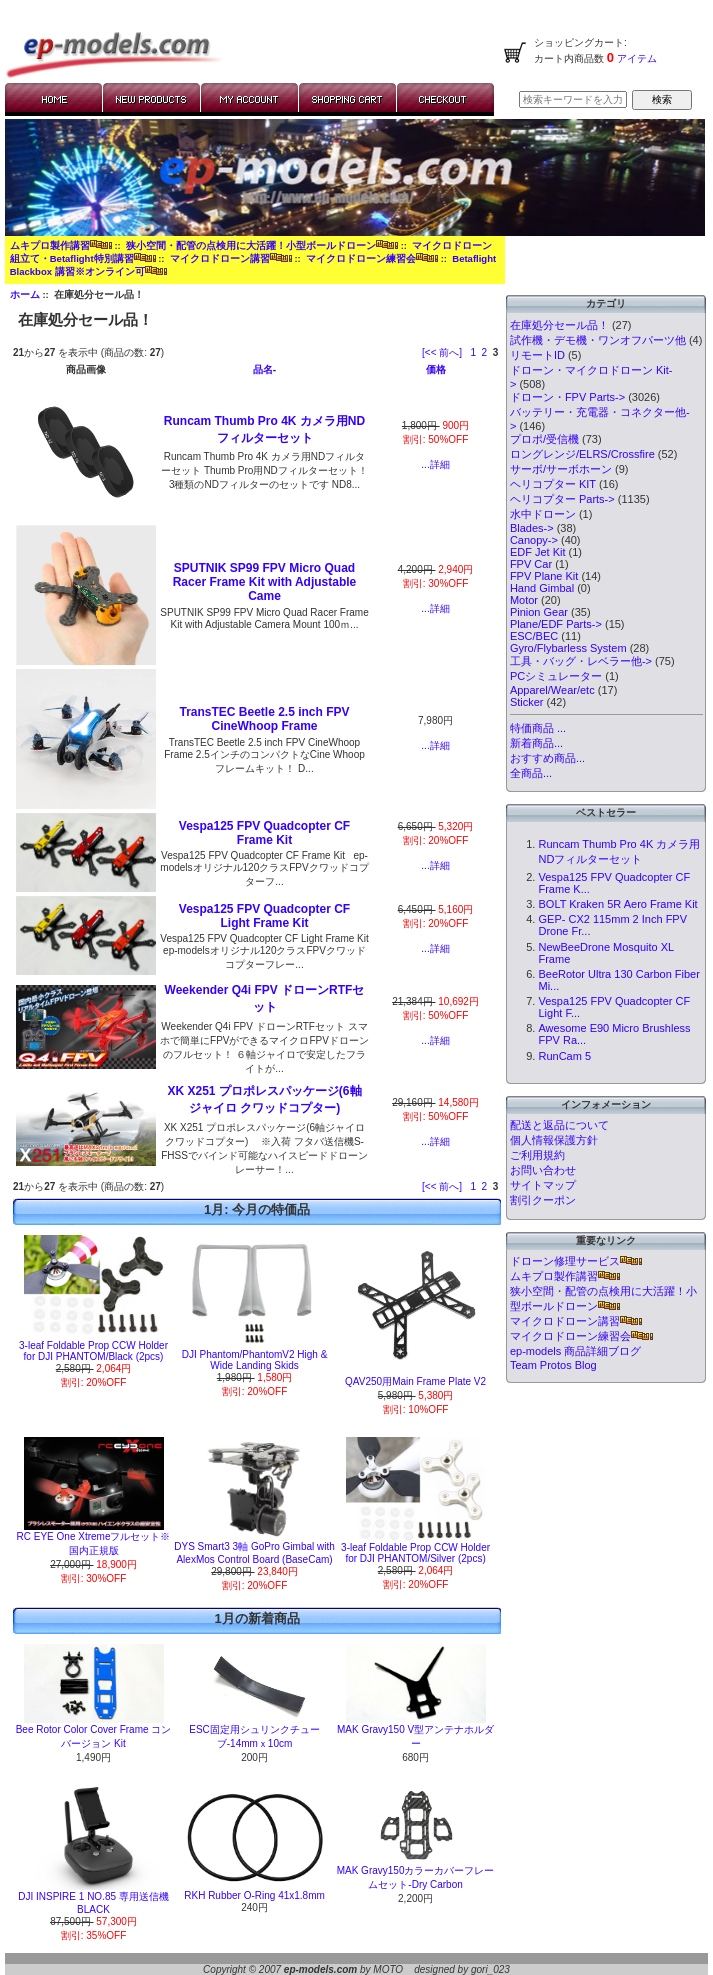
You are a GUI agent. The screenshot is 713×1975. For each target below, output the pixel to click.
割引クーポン (543, 1200)
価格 (436, 369)
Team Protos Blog (553, 1365)
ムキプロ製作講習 (61, 245)
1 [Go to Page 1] (473, 352)
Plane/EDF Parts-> (556, 624)
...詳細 (435, 464)
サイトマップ (543, 1185)
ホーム (25, 294)
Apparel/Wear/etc (552, 690)
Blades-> (532, 528)
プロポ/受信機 (544, 439)
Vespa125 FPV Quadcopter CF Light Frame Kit (264, 916)
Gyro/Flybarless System (568, 648)
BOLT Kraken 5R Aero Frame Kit (617, 904)
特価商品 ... (538, 728)
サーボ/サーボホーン (561, 469)
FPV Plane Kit (544, 576)
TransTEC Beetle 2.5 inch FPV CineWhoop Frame (264, 719)
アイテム (635, 58)
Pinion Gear (539, 612)
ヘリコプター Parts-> (562, 499)
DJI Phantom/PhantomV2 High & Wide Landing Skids (255, 1360)
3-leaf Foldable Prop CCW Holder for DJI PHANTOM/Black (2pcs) (93, 1351)
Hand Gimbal (542, 588)
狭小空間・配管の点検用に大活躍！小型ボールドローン (262, 245)
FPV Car (531, 564)
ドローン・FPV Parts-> (567, 397)
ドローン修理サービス (576, 1261)
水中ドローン (543, 514)
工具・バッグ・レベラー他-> (581, 661)
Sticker (527, 702)
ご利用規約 (537, 1155)
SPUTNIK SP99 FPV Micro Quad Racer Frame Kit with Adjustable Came (265, 582)
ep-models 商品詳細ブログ (575, 1351)
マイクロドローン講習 (231, 258)
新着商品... (536, 743)
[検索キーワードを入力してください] (573, 99)
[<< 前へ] (442, 352)
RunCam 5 (564, 1056)
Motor (524, 600)
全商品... (531, 773)
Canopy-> (534, 540)
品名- (264, 369)
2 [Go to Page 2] (485, 352)
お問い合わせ (543, 1170)
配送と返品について (559, 1125)
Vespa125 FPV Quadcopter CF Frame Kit (264, 833)
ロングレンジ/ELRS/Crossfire (582, 454)
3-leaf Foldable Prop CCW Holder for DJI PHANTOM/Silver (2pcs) (415, 1553)
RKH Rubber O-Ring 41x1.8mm (254, 1895)
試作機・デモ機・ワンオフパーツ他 (598, 340)
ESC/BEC (534, 636)
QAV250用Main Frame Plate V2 (415, 1381)
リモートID (537, 355)
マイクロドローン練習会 (372, 258)
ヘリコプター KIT (553, 484)
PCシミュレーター (556, 676)
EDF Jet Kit (538, 552)
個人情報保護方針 (554, 1140)
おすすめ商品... (547, 758)
